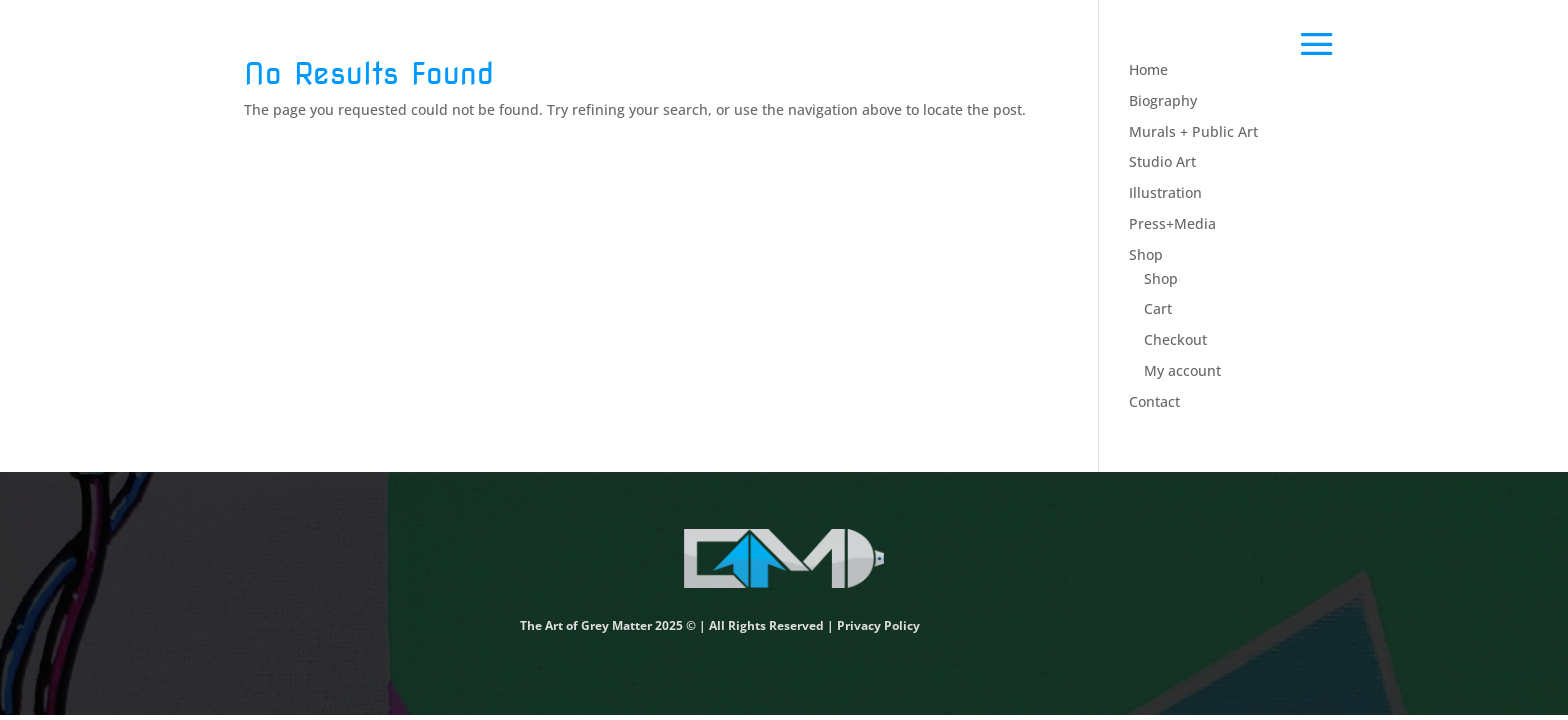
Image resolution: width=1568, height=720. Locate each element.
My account (1182, 370)
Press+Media (1172, 223)
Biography (1163, 100)
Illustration (1165, 192)
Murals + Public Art (1193, 131)
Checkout (1175, 339)
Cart (1158, 308)
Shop (1146, 254)
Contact (1154, 401)
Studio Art (1162, 161)
